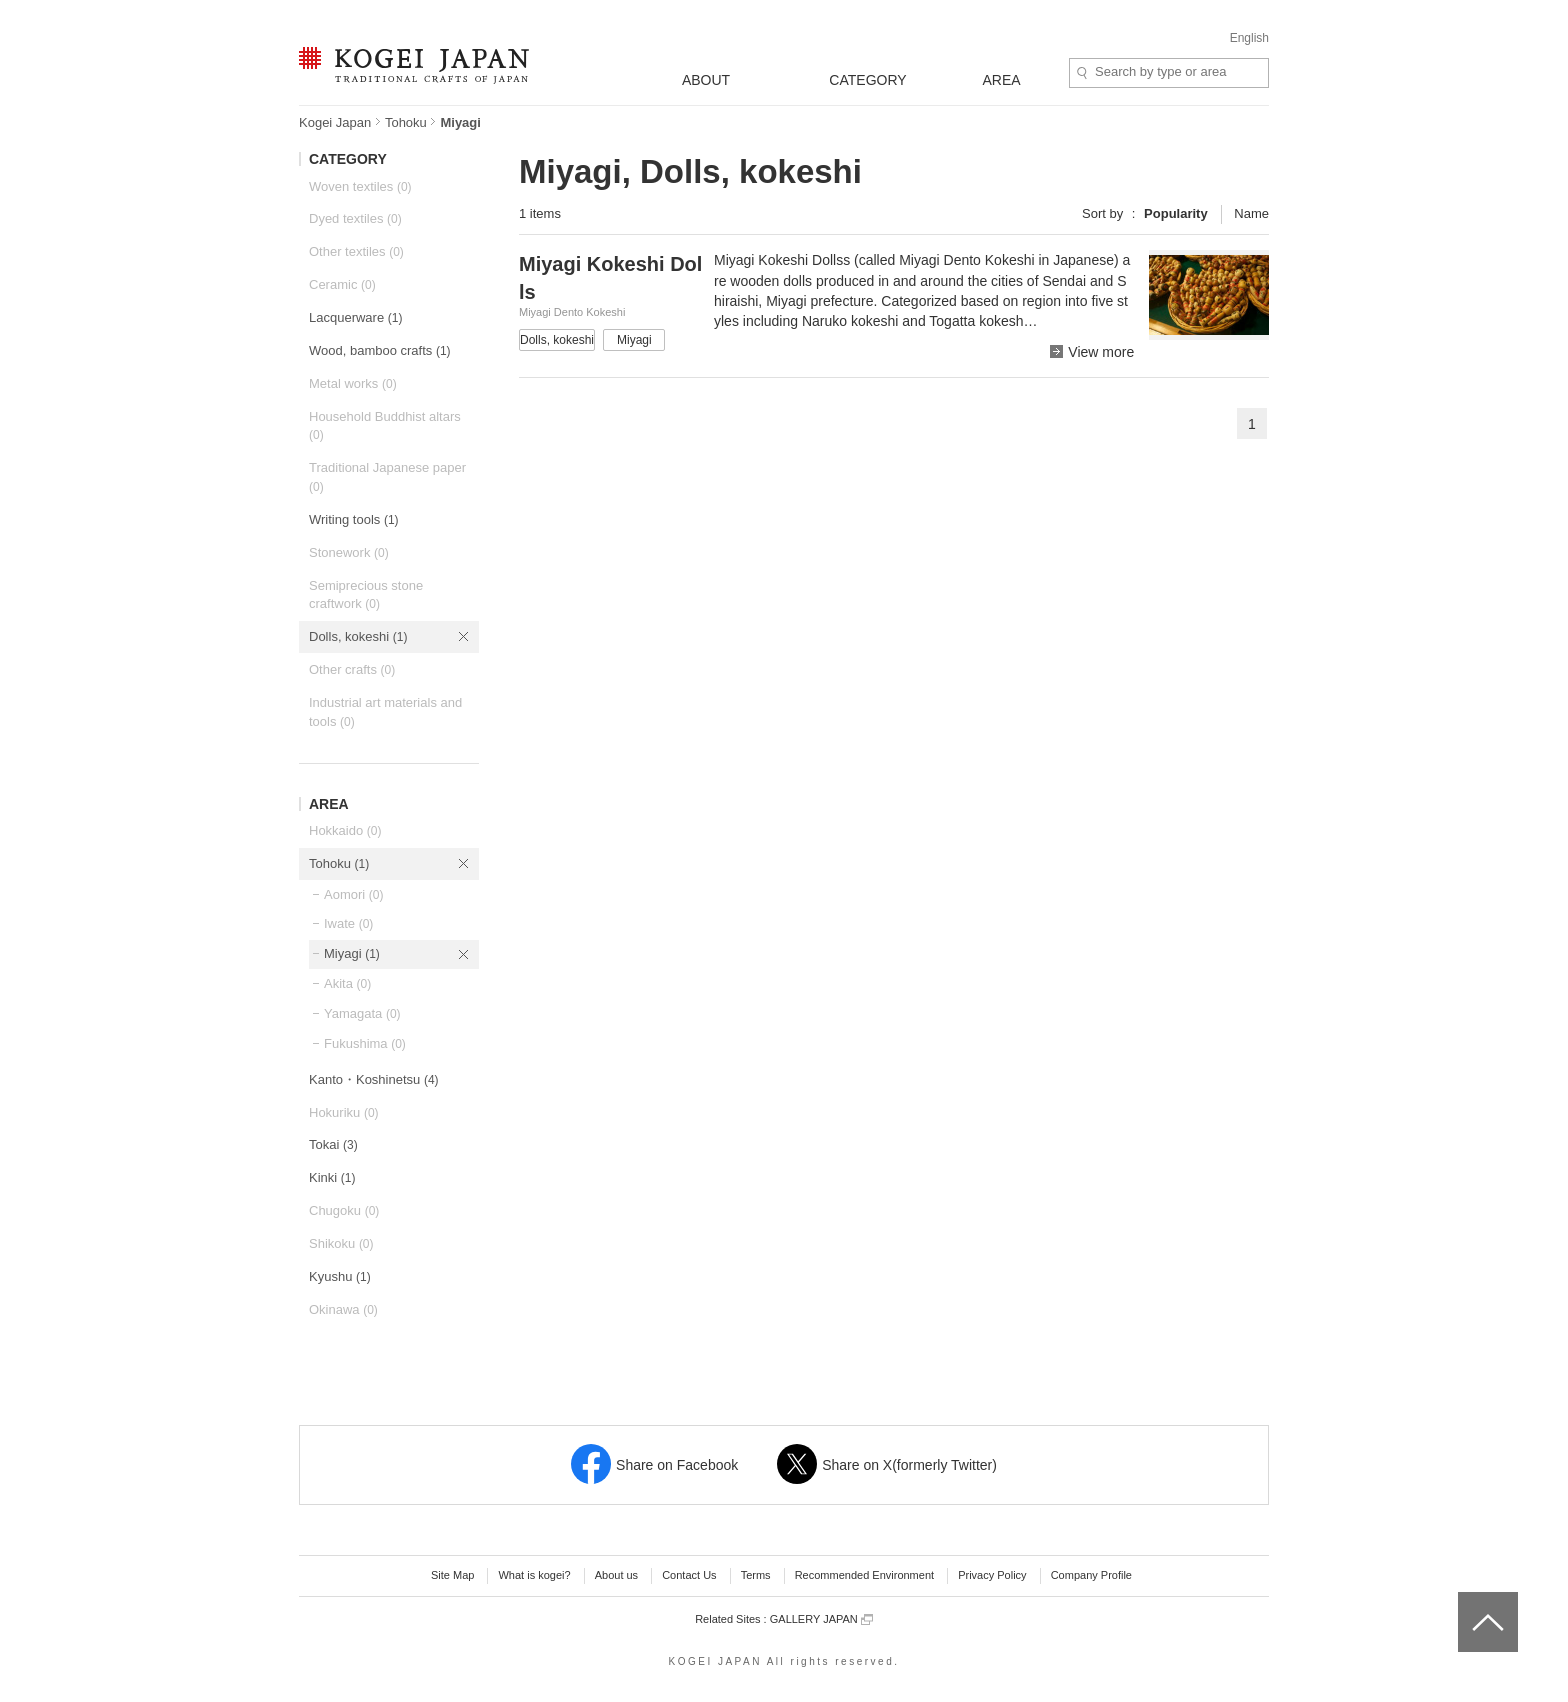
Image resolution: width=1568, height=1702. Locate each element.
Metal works (353, 383)
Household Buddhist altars (385, 426)
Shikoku (341, 1243)
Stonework (349, 552)
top (1465, 1599)
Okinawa (343, 1309)
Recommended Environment (864, 1575)
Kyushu (340, 1276)
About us (616, 1575)
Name (1251, 213)
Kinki (332, 1177)
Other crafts (352, 669)
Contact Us (689, 1575)
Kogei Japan (335, 122)
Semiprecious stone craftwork (366, 595)
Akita (347, 983)
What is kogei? (534, 1575)
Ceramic (342, 284)
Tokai (333, 1144)
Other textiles (356, 251)
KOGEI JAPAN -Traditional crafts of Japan (413, 67)
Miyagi (352, 953)
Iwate (348, 923)
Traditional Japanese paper (387, 477)
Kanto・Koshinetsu (374, 1079)
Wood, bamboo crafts (380, 350)
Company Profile (1091, 1575)
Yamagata (362, 1013)
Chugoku (344, 1210)
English (1249, 38)
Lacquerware (355, 317)
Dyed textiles (355, 218)
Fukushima (365, 1043)
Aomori (353, 894)
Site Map (452, 1575)
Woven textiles (360, 186)
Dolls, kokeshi (358, 636)
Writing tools (354, 519)
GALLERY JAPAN (821, 1619)
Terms (756, 1575)
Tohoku (406, 122)
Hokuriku (344, 1112)
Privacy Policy (992, 1575)
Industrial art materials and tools (385, 712)
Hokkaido (345, 830)
